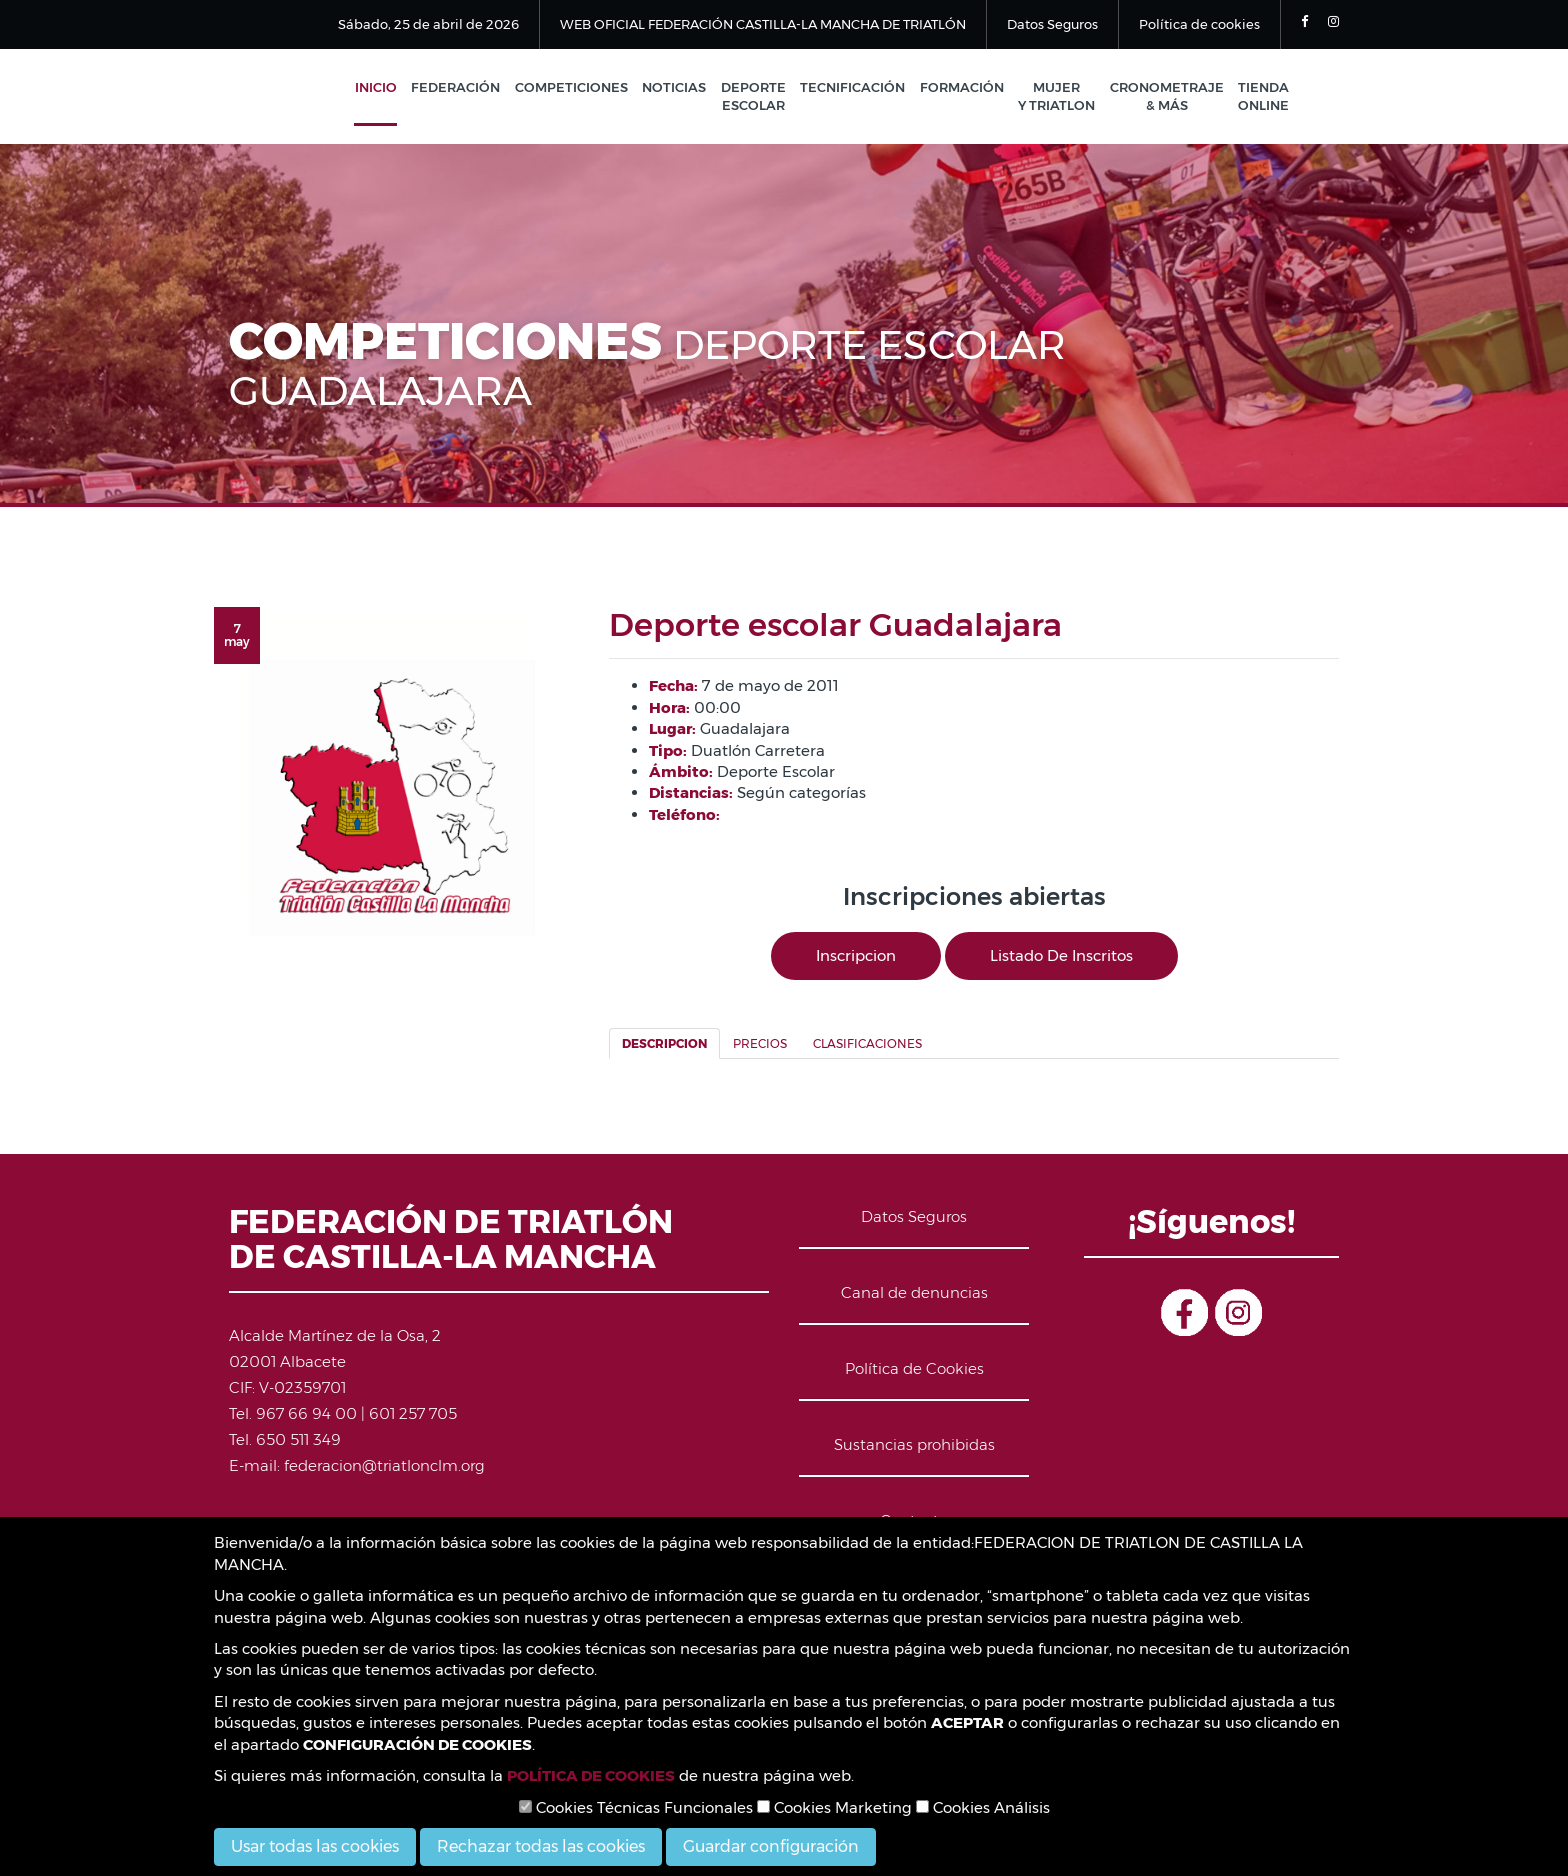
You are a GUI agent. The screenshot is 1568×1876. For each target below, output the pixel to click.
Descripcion (664, 1045)
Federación (467, 88)
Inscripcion (856, 956)
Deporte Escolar (760, 97)
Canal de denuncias (914, 1293)
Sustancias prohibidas (914, 1445)
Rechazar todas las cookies (541, 1846)
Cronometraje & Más (1168, 97)
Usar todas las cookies (315, 1846)
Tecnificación (858, 88)
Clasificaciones (867, 1045)
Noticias (683, 88)
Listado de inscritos (1061, 956)
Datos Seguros (1052, 24)
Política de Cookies (914, 1369)
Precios (760, 1045)
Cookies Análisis (983, 1807)
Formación (966, 88)
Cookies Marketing (834, 1807)
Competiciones (581, 88)
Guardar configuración (771, 1846)
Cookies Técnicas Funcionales (636, 1807)
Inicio (389, 88)
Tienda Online (1263, 97)
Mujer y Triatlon (1059, 97)
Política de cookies (1199, 24)
